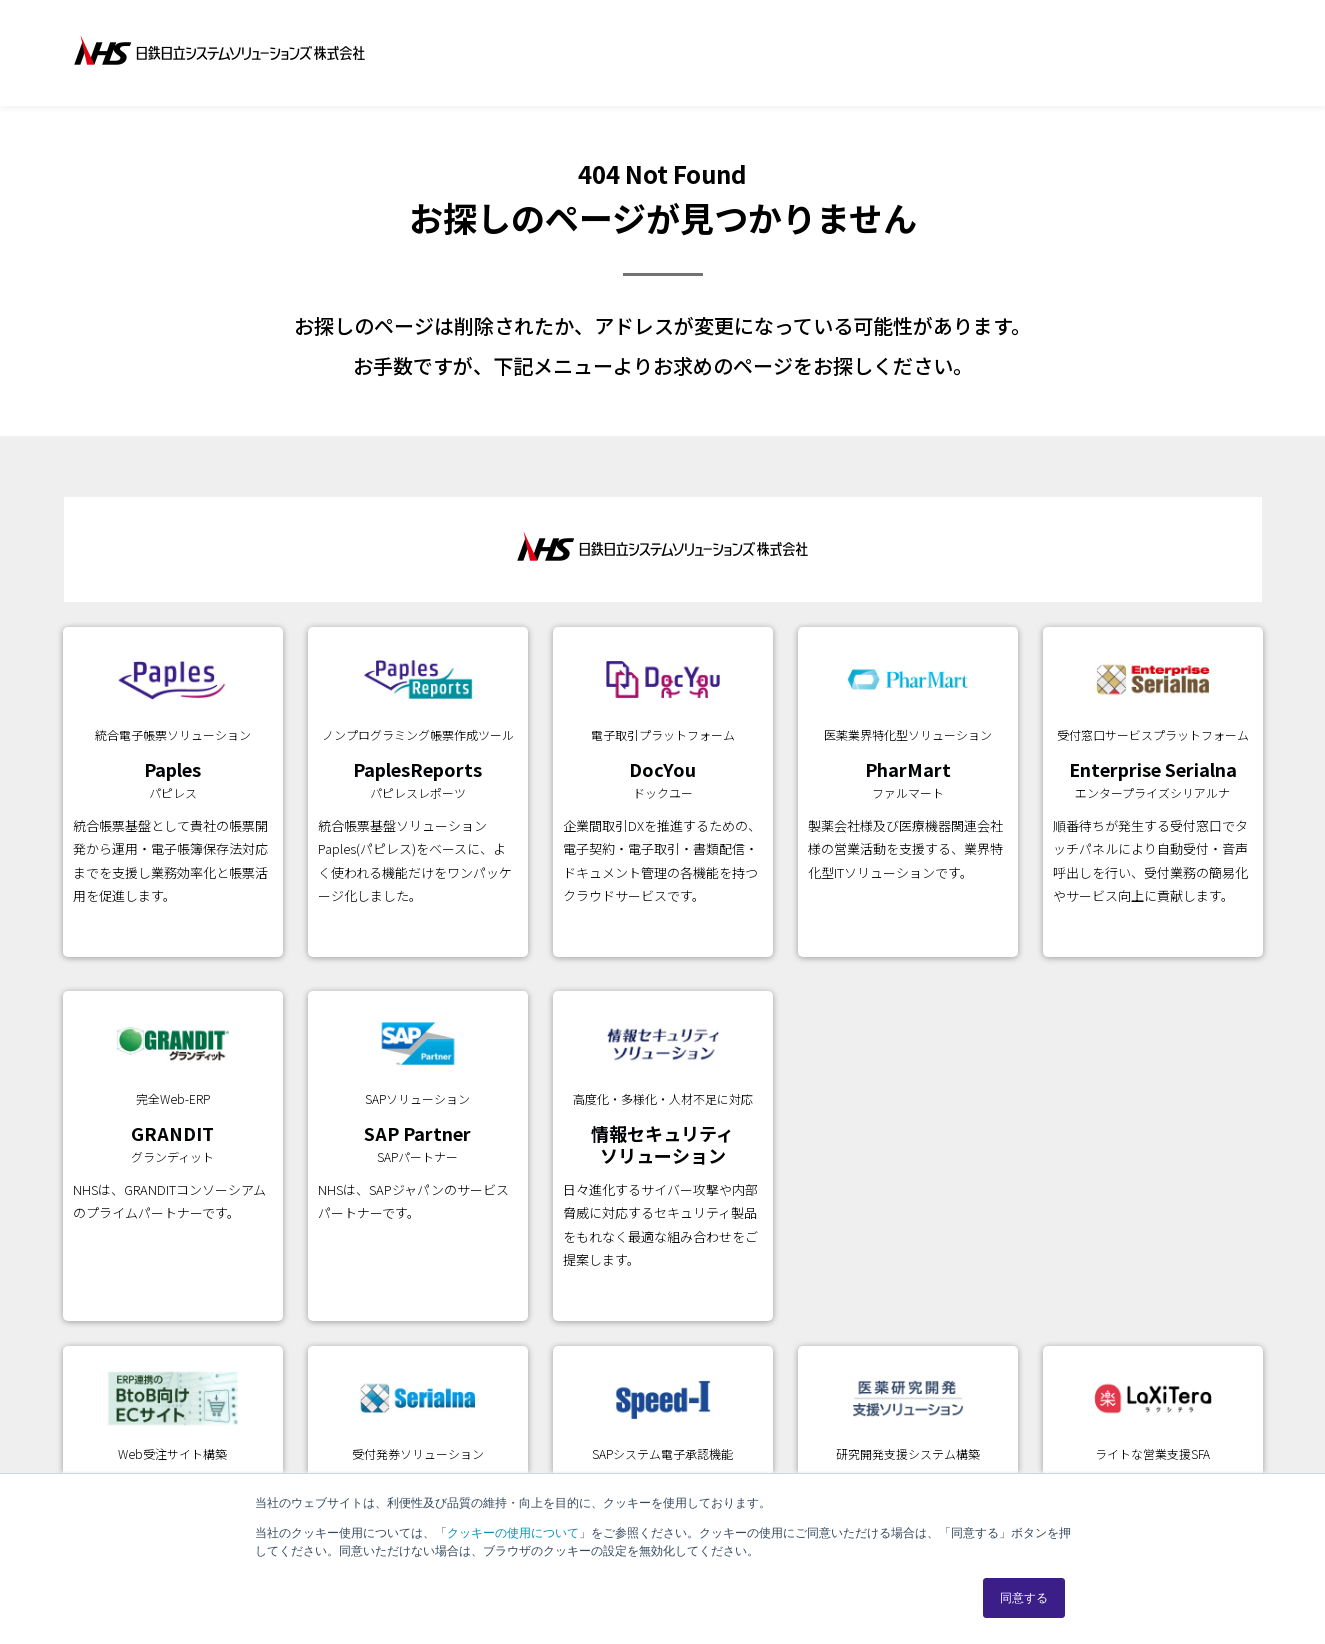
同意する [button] (1024, 1598)
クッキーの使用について (513, 1533)
